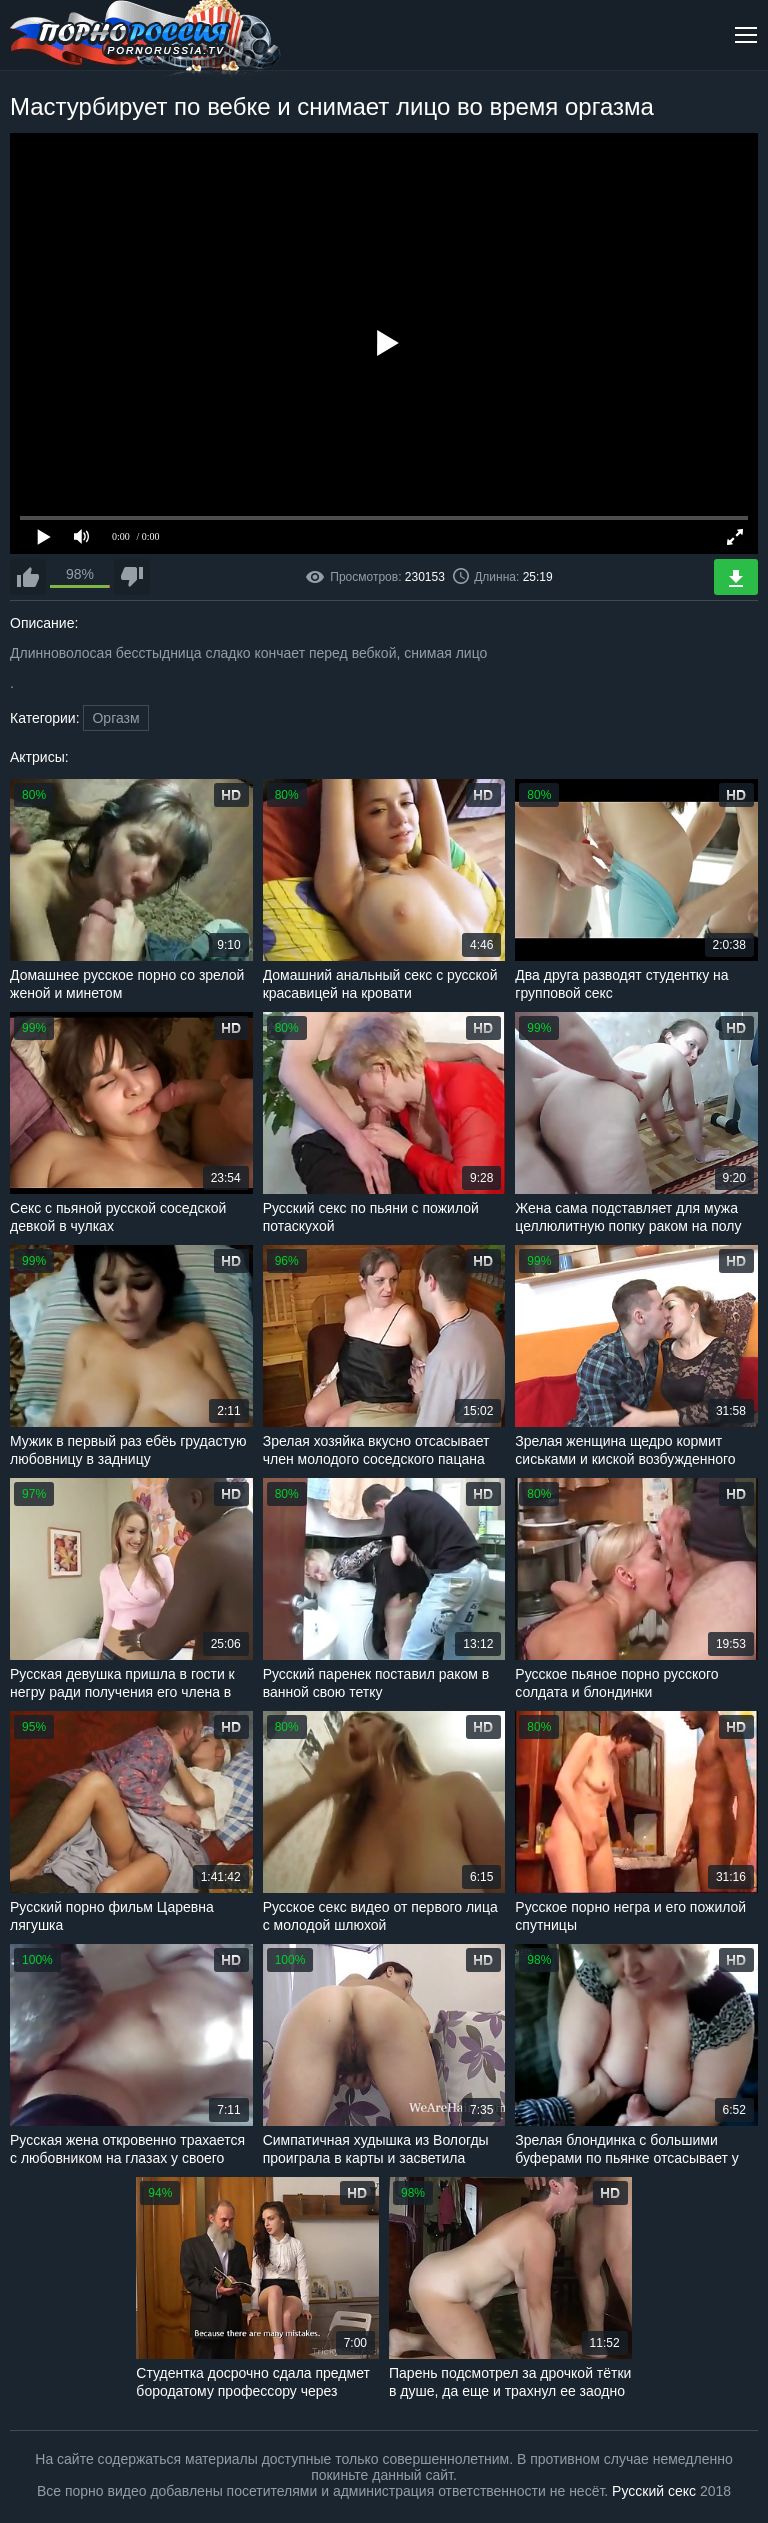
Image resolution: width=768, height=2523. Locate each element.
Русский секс (654, 2491)
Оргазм (115, 718)
